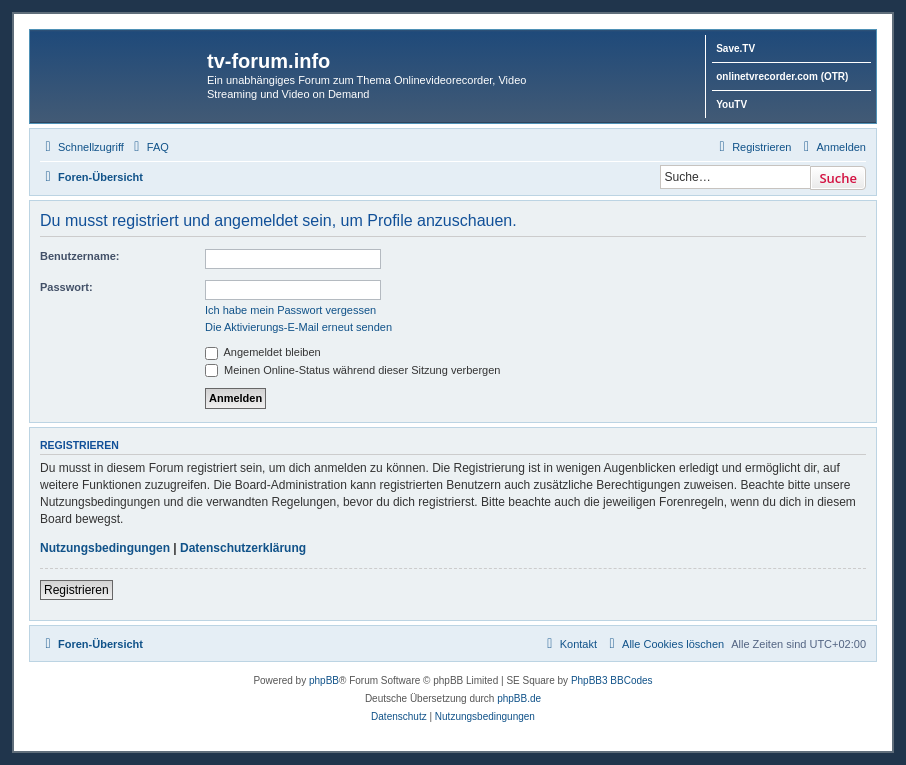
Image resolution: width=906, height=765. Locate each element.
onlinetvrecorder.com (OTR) (782, 76)
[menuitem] (149, 147)
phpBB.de (519, 698)
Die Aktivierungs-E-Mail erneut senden (298, 327)
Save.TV (735, 48)
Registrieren (76, 590)
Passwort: (66, 287)
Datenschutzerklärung (243, 548)
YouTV (731, 104)
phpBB (324, 680)
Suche (838, 178)
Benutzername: (79, 256)
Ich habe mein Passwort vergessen (290, 310)
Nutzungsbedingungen (105, 548)
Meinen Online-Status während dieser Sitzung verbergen (352, 370)
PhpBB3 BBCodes (612, 680)
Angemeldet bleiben (263, 352)
